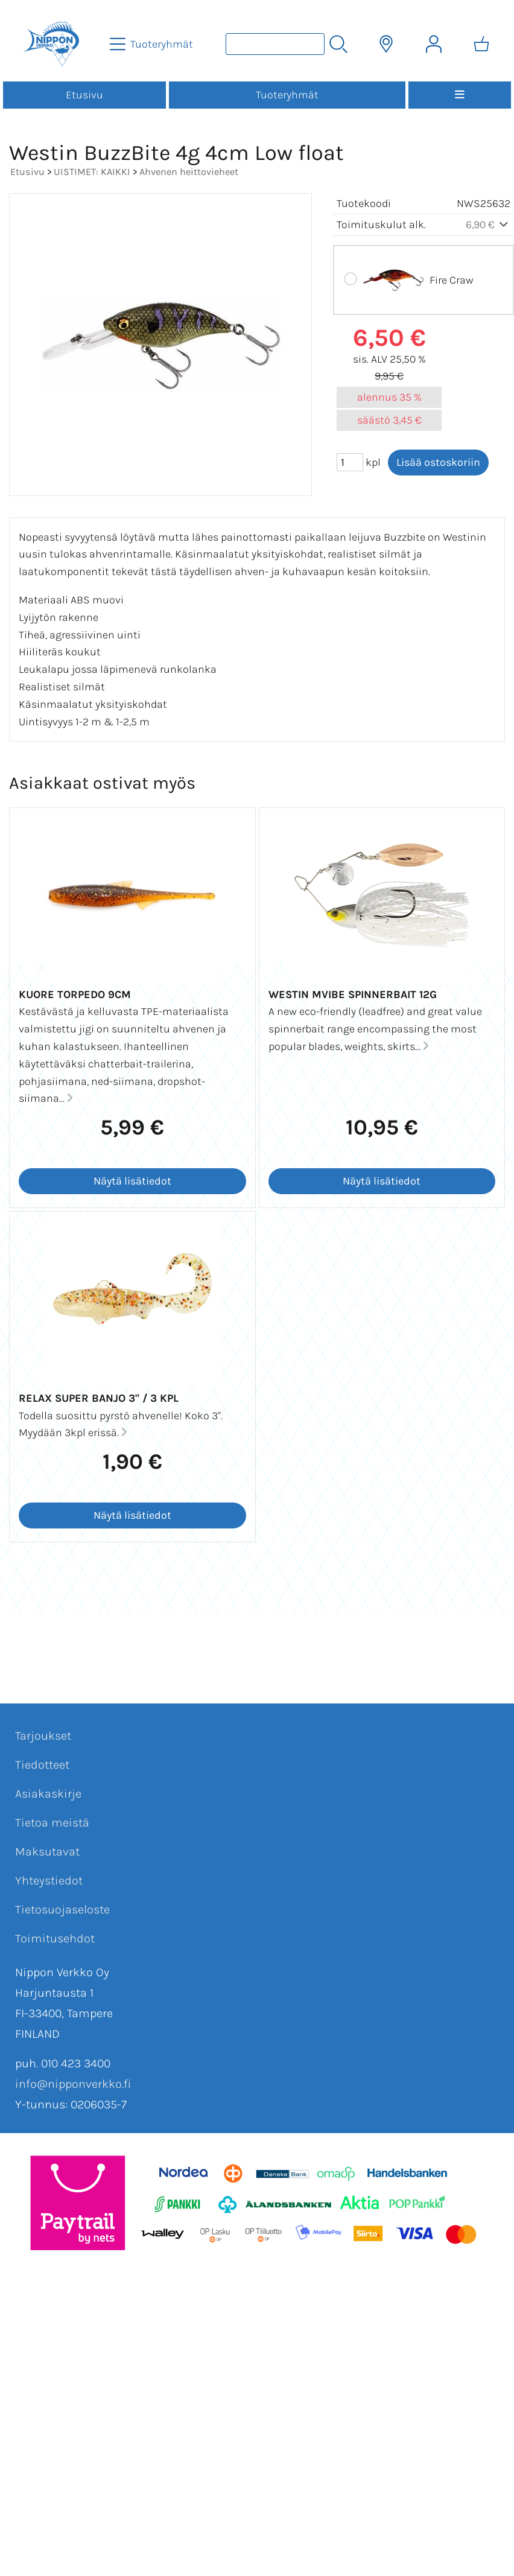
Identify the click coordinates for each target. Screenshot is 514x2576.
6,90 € (488, 224)
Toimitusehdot (55, 1938)
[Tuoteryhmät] (153, 44)
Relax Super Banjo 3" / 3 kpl (99, 1398)
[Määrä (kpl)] (350, 462)
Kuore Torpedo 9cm (75, 994)
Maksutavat (47, 1852)
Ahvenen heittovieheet (188, 171)
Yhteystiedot (49, 1880)
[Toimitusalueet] (386, 44)
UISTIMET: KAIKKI (92, 171)
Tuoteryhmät (287, 94)
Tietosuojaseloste (62, 1909)
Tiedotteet (42, 1765)
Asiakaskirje (48, 1794)
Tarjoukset (43, 1736)
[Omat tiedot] (434, 44)
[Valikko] (459, 95)
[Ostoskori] (481, 44)
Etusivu (84, 94)
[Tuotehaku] (275, 44)
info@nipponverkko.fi (73, 2084)
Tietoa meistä (52, 1823)
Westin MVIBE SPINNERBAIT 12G (352, 994)
